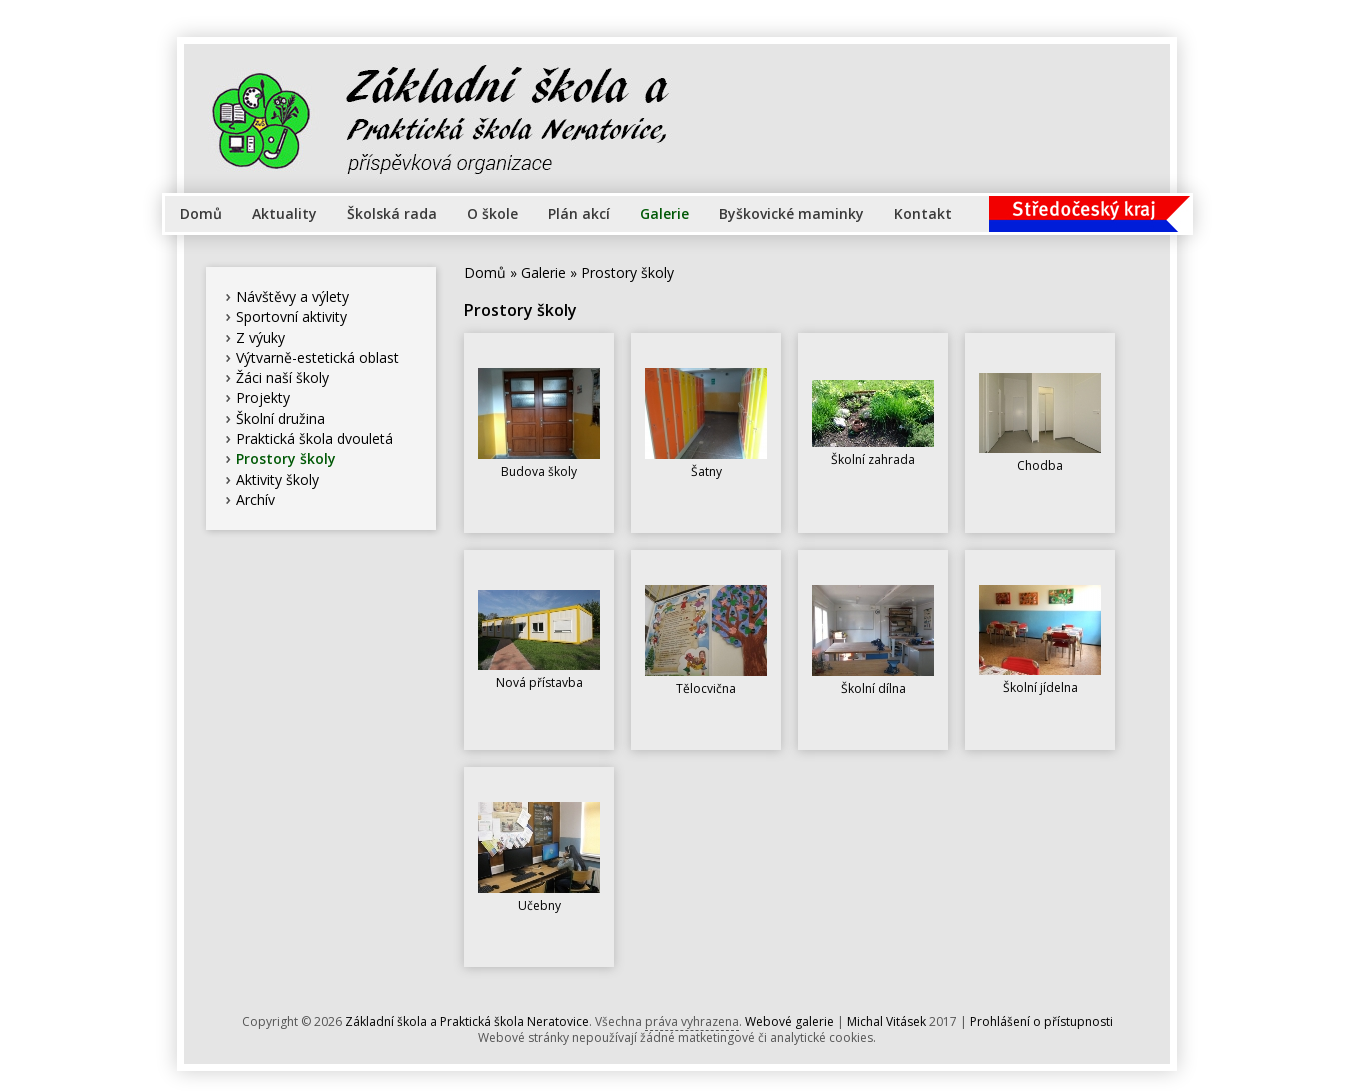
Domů (201, 213)
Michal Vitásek (886, 1021)
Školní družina (280, 418)
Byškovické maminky (791, 213)
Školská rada (392, 213)
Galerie (664, 213)
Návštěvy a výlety (292, 296)
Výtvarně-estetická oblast (317, 357)
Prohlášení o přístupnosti (1041, 1021)
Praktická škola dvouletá (314, 438)
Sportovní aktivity (291, 316)
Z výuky (260, 337)
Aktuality (284, 213)
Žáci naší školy (282, 377)
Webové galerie (789, 1021)
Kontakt (923, 213)
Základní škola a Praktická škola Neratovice (467, 1021)
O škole (492, 213)
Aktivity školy (277, 479)
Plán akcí (579, 213)
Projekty (263, 397)
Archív (255, 499)
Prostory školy (286, 458)
